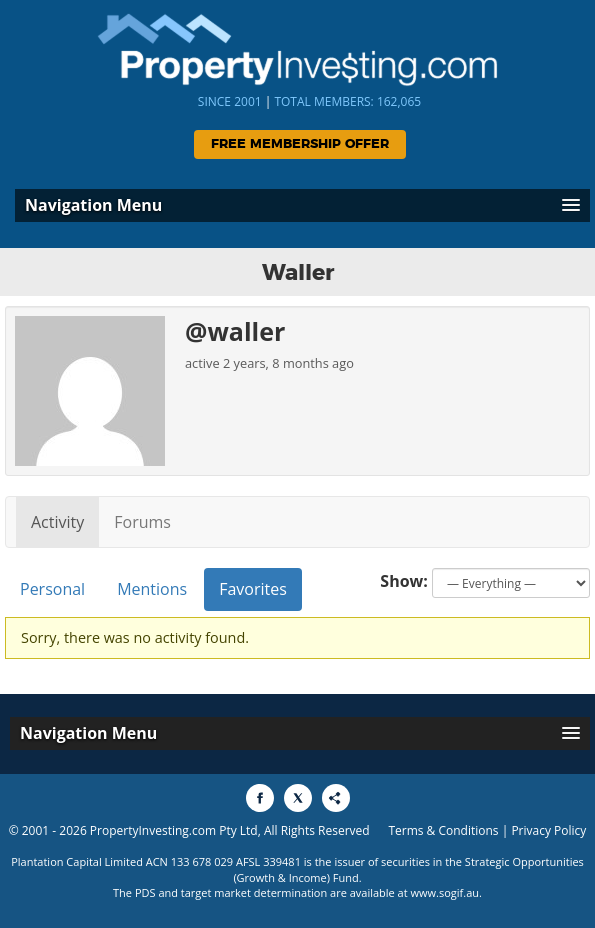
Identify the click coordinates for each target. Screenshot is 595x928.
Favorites (253, 589)
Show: (404, 581)
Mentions (152, 589)
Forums (142, 522)
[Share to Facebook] (260, 798)
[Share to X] (298, 798)
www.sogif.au (445, 892)
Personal (52, 589)
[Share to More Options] (336, 798)
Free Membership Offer (300, 144)
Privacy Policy (548, 830)
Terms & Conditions (443, 830)
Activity (57, 522)
